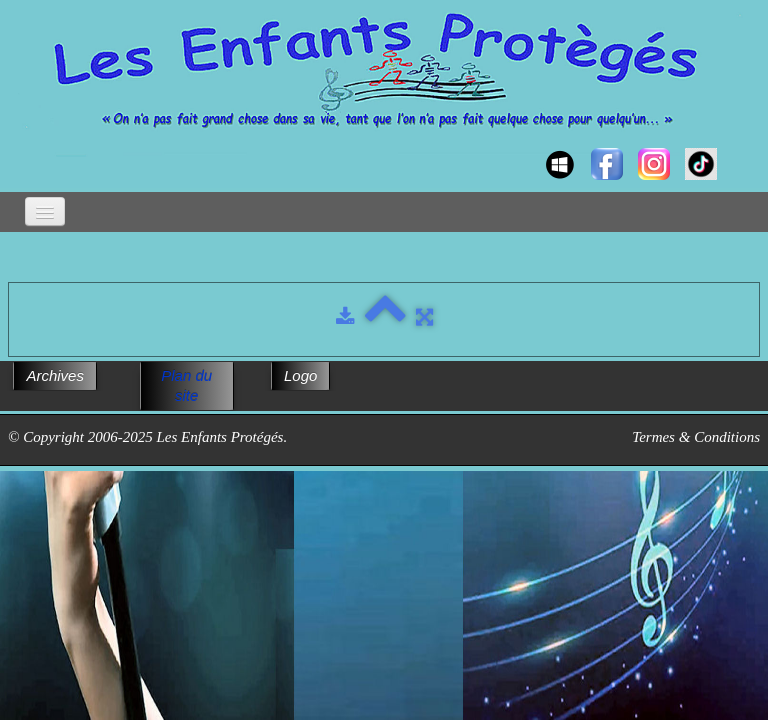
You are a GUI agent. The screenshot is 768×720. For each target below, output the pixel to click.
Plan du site (186, 385)
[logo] (27, 146)
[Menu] (45, 211)
